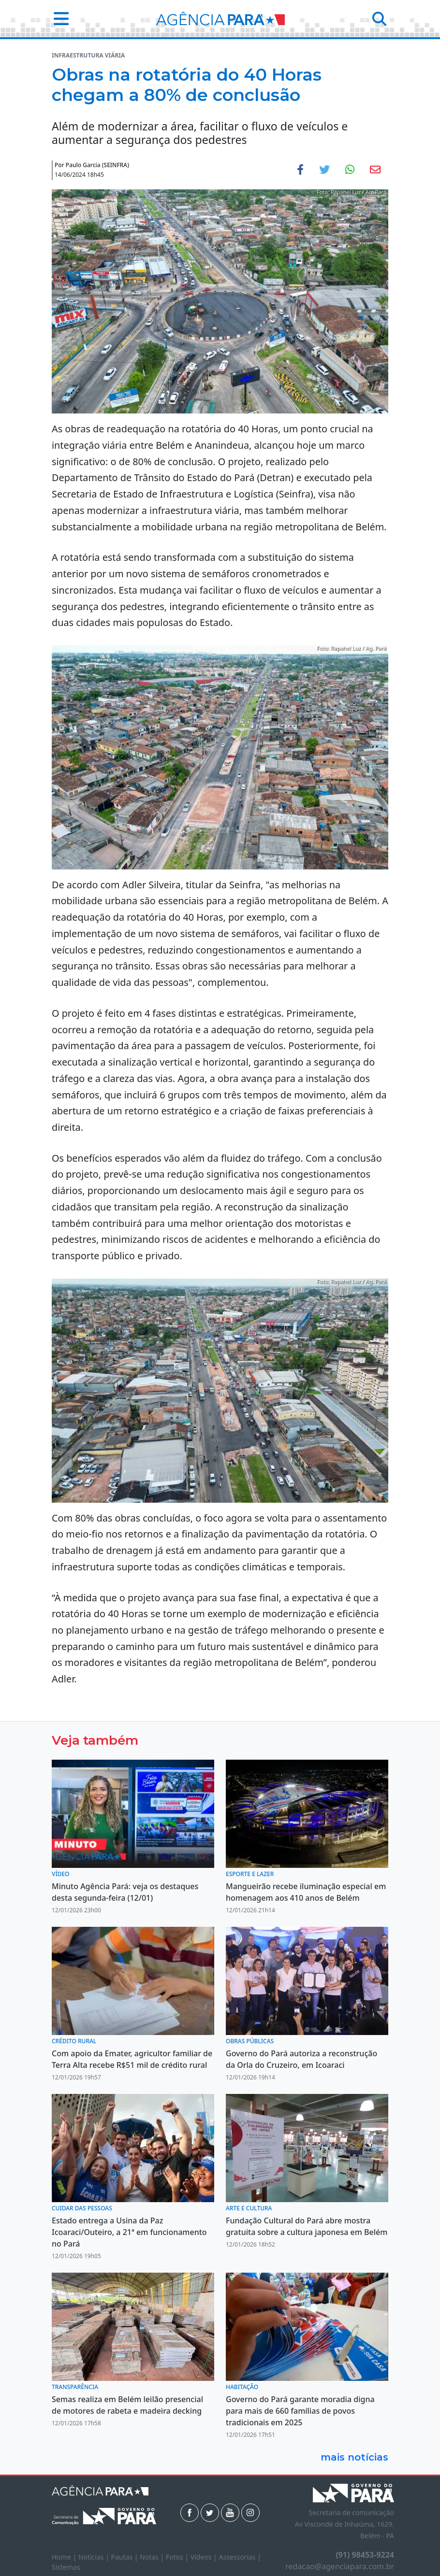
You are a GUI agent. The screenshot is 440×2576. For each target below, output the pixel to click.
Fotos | (178, 2557)
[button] (58, 18)
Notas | (153, 2557)
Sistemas (66, 2567)
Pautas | (125, 2557)
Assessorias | (240, 2557)
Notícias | (94, 2557)
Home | (65, 2557)
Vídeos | (205, 2557)
